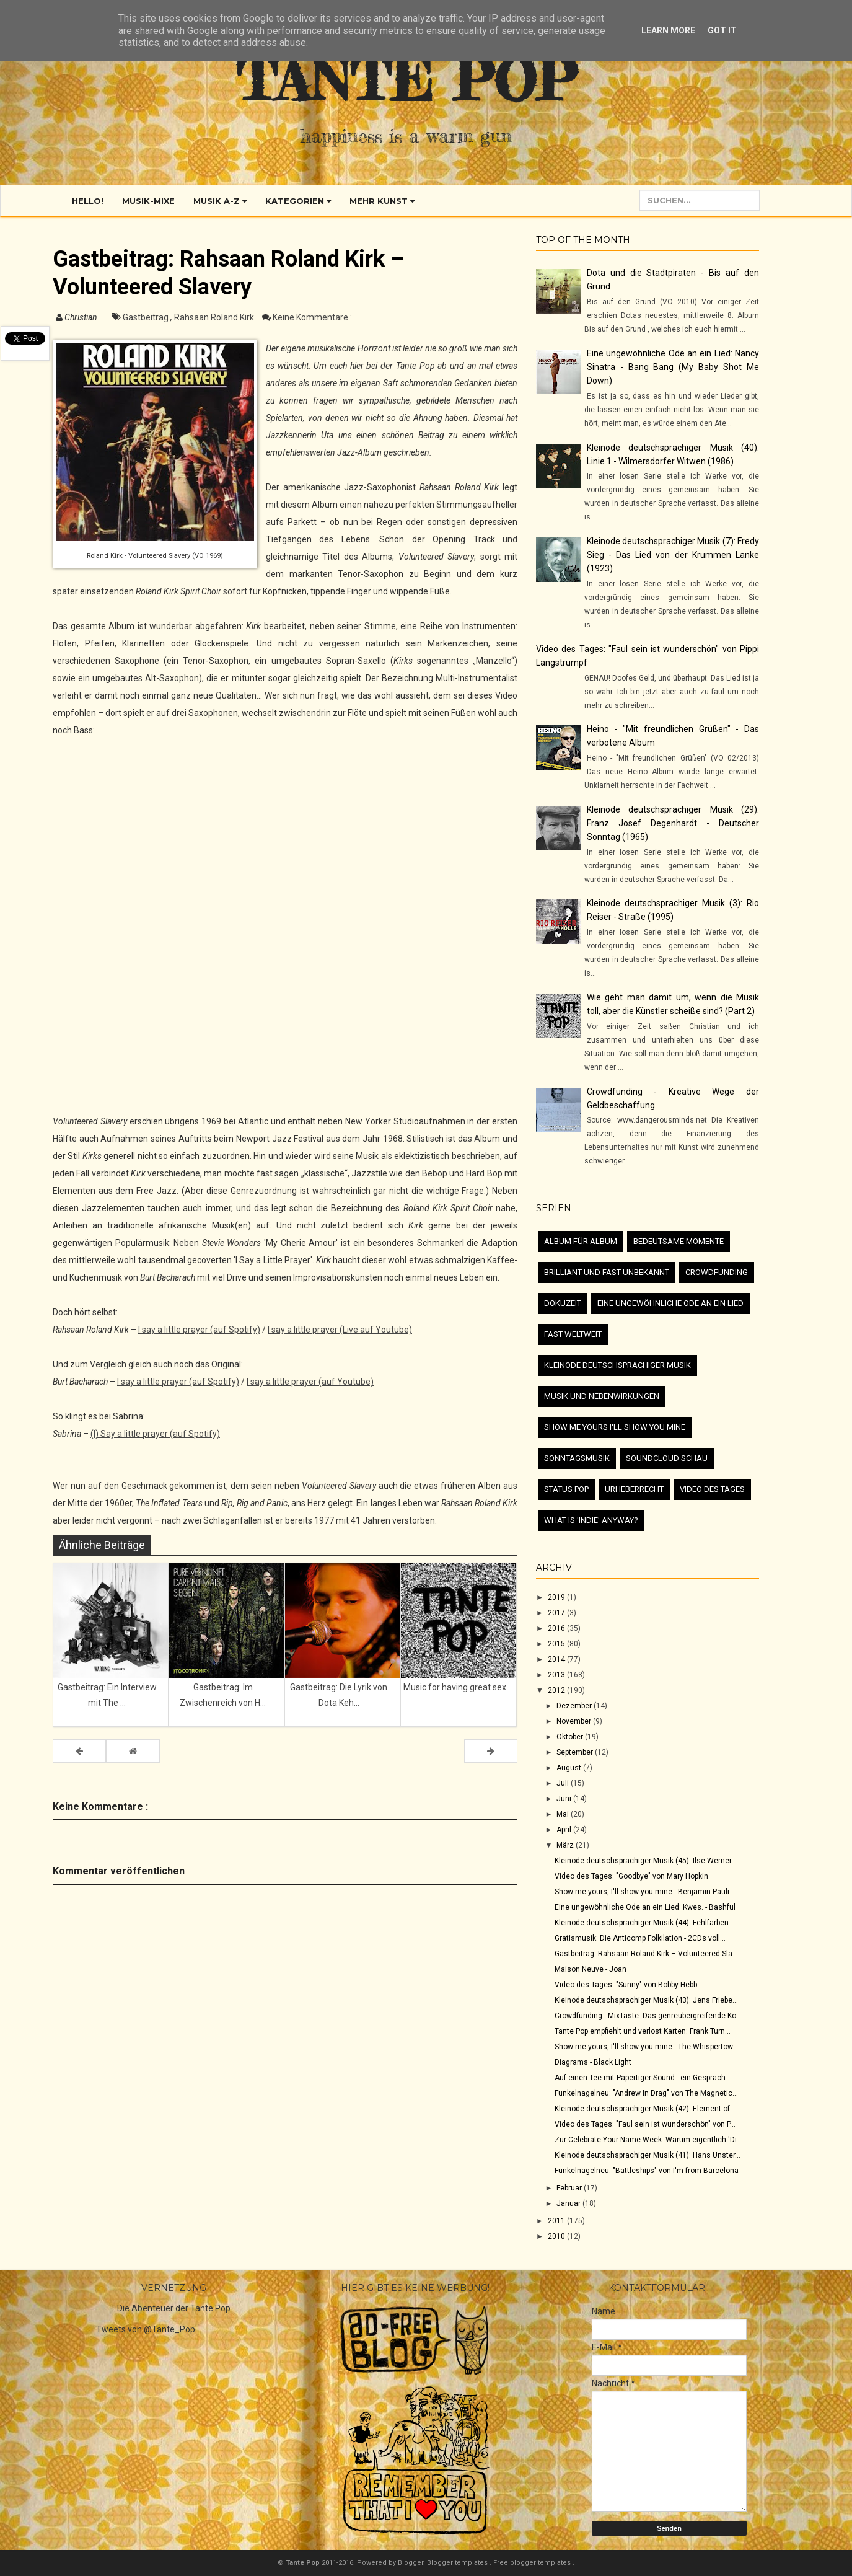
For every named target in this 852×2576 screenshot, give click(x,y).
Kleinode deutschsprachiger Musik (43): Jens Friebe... (646, 2000)
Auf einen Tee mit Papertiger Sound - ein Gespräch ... (644, 2077)
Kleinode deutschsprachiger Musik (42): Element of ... (646, 2108)
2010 (557, 2236)
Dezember (575, 1705)
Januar (569, 2203)
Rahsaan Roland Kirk (215, 317)
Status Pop (566, 1489)
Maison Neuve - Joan (590, 1969)
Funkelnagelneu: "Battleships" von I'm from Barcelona (647, 2170)
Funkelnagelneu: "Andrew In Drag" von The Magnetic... (646, 2093)
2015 (557, 1643)
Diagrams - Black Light (593, 2062)
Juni (564, 1798)
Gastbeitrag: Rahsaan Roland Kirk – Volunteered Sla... (646, 1953)
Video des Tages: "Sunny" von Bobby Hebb (626, 1984)
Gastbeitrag (146, 317)
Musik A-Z (220, 201)
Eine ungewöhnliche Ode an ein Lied (670, 1303)
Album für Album (580, 1241)
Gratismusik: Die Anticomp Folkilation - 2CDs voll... (640, 1938)
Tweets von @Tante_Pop (145, 2329)
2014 (557, 1659)
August (569, 1767)
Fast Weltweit (573, 1334)
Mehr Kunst (382, 201)
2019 (557, 1597)
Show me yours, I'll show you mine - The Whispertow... (646, 2046)
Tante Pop (406, 80)
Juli (563, 1783)
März (566, 1845)
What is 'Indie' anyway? (591, 1520)
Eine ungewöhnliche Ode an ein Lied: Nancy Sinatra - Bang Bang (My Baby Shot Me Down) (673, 367)
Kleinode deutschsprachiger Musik (617, 1365)
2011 (557, 2221)
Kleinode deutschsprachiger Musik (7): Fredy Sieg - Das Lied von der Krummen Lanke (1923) (673, 554)
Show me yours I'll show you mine (614, 1427)
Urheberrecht (634, 1489)
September (575, 1752)
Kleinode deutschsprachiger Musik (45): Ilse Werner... (646, 1860)
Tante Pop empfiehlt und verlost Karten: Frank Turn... (643, 2031)
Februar (570, 2188)
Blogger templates (458, 2563)
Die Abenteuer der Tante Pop (174, 2308)
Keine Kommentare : (312, 317)
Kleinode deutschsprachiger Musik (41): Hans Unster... (647, 2155)
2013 (557, 1674)
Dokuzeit (562, 1303)
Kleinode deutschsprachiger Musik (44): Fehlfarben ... (645, 1922)
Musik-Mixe (148, 201)
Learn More (668, 30)
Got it (722, 30)
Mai (563, 1814)
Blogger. (412, 2563)
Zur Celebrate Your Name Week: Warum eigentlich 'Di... (648, 2139)
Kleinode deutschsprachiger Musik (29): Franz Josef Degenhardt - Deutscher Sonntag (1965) (673, 823)
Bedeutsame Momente (678, 1241)
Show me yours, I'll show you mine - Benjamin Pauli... (645, 1891)
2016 (557, 1628)
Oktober (570, 1736)
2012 (557, 1690)
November (574, 1721)
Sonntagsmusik (577, 1458)
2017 (557, 1612)
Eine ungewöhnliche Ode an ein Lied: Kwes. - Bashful (645, 1907)
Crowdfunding (716, 1272)
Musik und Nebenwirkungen (601, 1396)
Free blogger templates (533, 2563)
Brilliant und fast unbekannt (606, 1272)
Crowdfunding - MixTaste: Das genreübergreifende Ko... (648, 2015)
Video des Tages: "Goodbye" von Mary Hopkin (631, 1876)
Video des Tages (712, 1489)
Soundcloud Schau (667, 1458)
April (564, 1829)
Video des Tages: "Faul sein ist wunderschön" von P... (645, 2124)
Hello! (87, 201)
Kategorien (298, 201)
